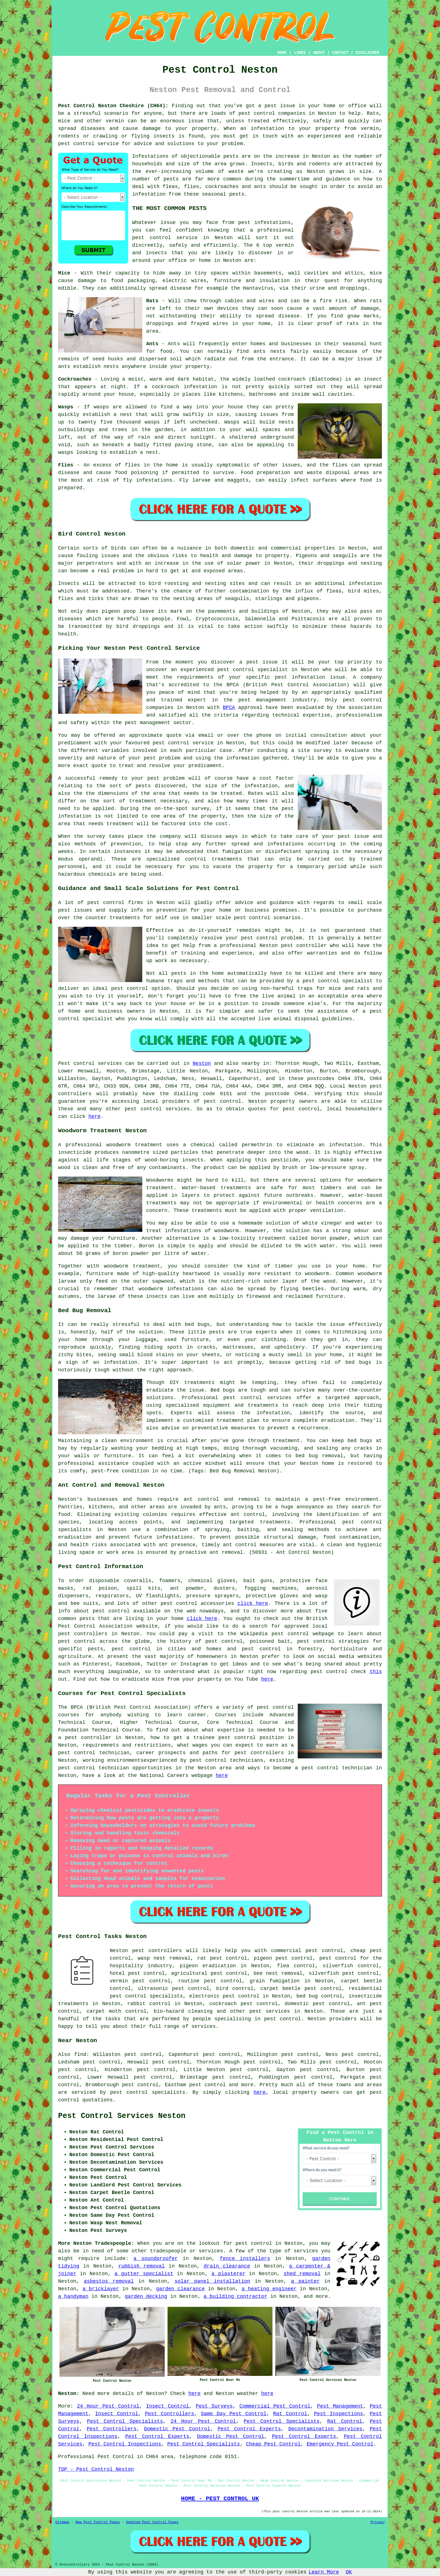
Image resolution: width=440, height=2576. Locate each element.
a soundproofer (155, 2258)
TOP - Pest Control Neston (96, 2469)
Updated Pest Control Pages (152, 2522)
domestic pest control (317, 2004)
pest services (269, 2011)
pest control (257, 113)
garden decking (146, 2296)
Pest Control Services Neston (121, 2116)
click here (252, 1603)
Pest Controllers (169, 2414)
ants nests (269, 351)
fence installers (245, 2258)
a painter (305, 2281)
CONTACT (340, 53)
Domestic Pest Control (177, 2429)
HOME (282, 53)
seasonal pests (223, 194)
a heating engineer (269, 2289)
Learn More (324, 2572)
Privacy (378, 2522)
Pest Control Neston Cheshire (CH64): (113, 106)
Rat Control (290, 2414)
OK (349, 2572)
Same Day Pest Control (234, 2414)
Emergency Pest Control (340, 2444)
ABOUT (319, 53)
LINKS (300, 53)
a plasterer (229, 2274)
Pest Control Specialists (125, 2421)
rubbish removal (141, 2266)
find (80, 2054)
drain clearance (227, 2266)
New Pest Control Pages (97, 2522)
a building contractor (235, 2296)
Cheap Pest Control (273, 2444)
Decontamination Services (325, 2429)
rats (376, 301)
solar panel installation (212, 2281)
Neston (202, 1063)
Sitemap (62, 2522)
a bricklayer (100, 2289)
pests (231, 156)
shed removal (302, 2274)
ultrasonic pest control (173, 1988)
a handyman (73, 2296)
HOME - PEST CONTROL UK (220, 2498)
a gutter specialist (143, 2274)
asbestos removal (109, 2281)
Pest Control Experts (249, 2429)
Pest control (76, 1063)
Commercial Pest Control (274, 2406)
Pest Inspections (338, 2414)
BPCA (229, 707)
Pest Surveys (214, 2406)
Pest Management (340, 2406)
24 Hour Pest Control (108, 2406)
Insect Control (167, 2406)
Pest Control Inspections (124, 2444)
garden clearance (180, 2289)
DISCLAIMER (367, 53)
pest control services (157, 1109)
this (376, 1671)
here (94, 1116)
